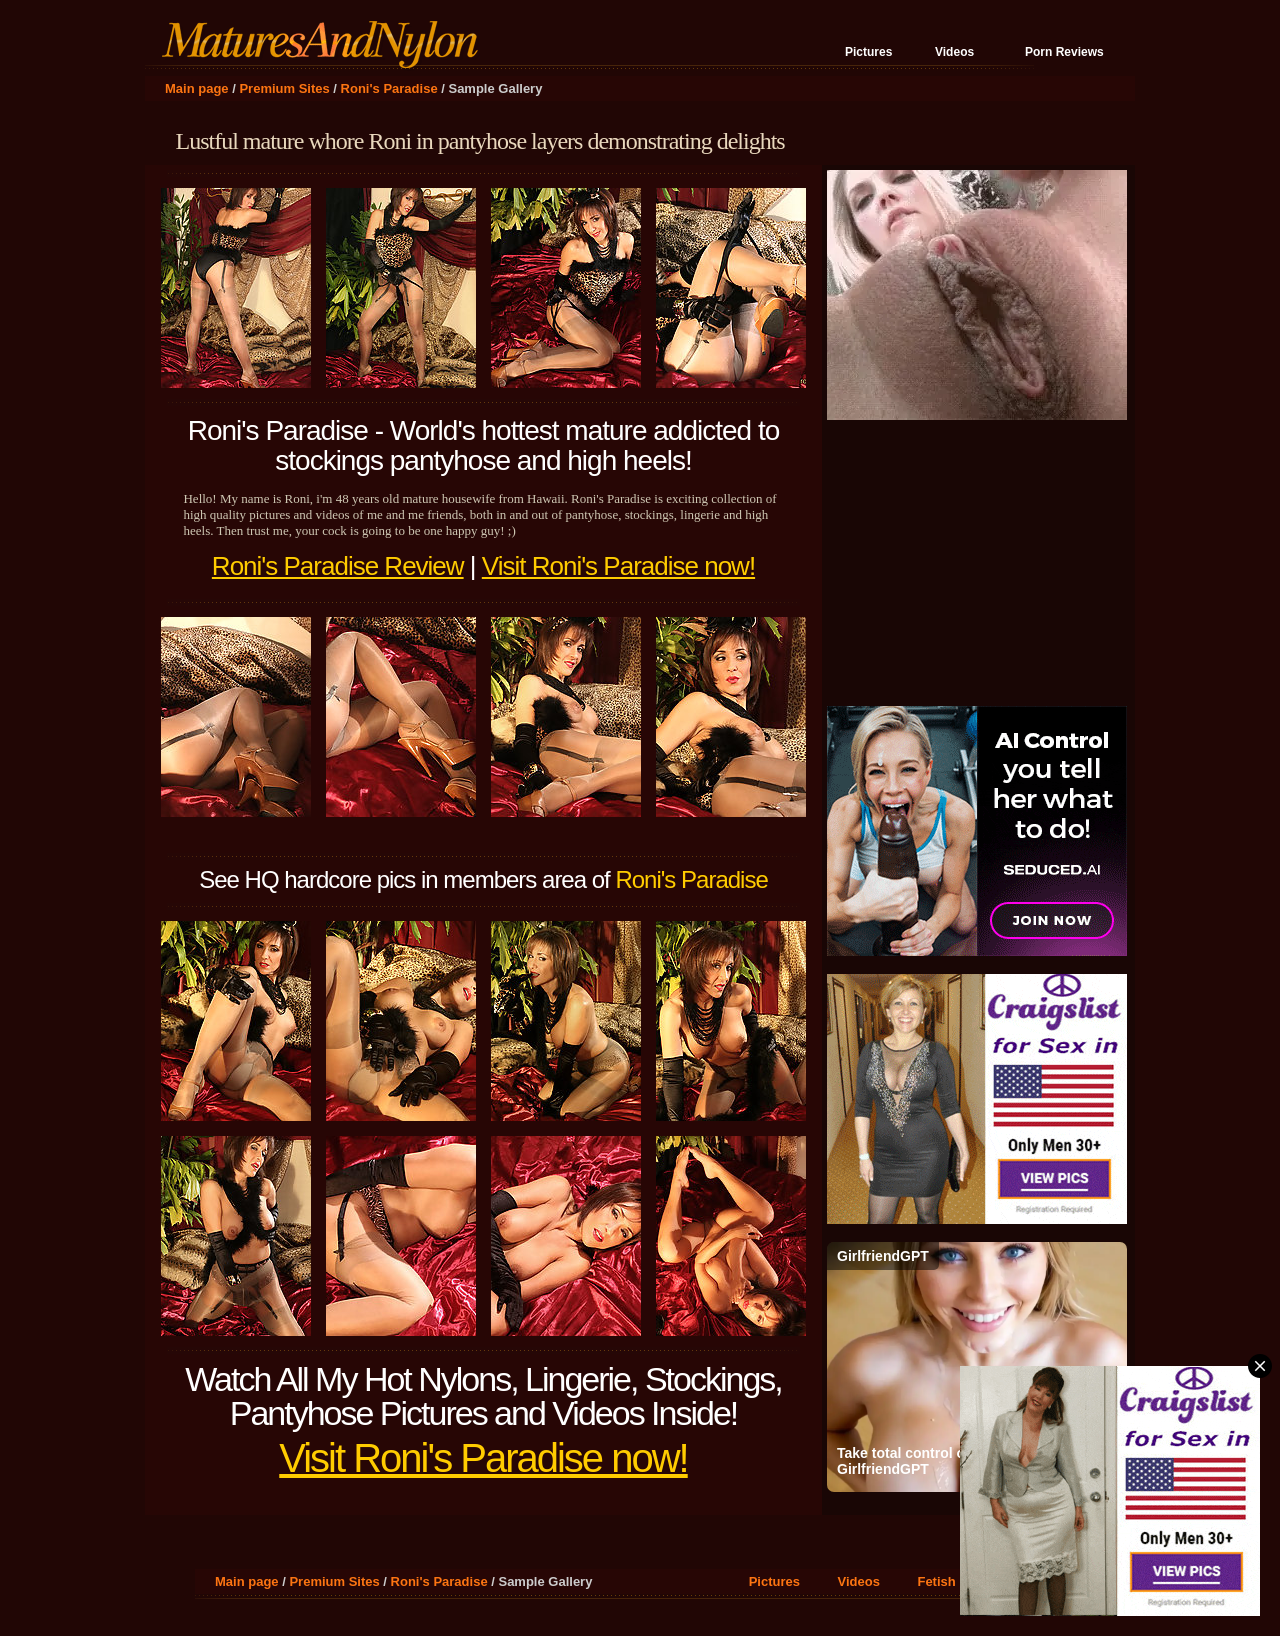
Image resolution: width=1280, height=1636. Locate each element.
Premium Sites (284, 88)
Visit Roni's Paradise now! (618, 566)
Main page (197, 88)
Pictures (868, 52)
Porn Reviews (1064, 52)
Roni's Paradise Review (338, 566)
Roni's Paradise (389, 88)
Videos (954, 52)
